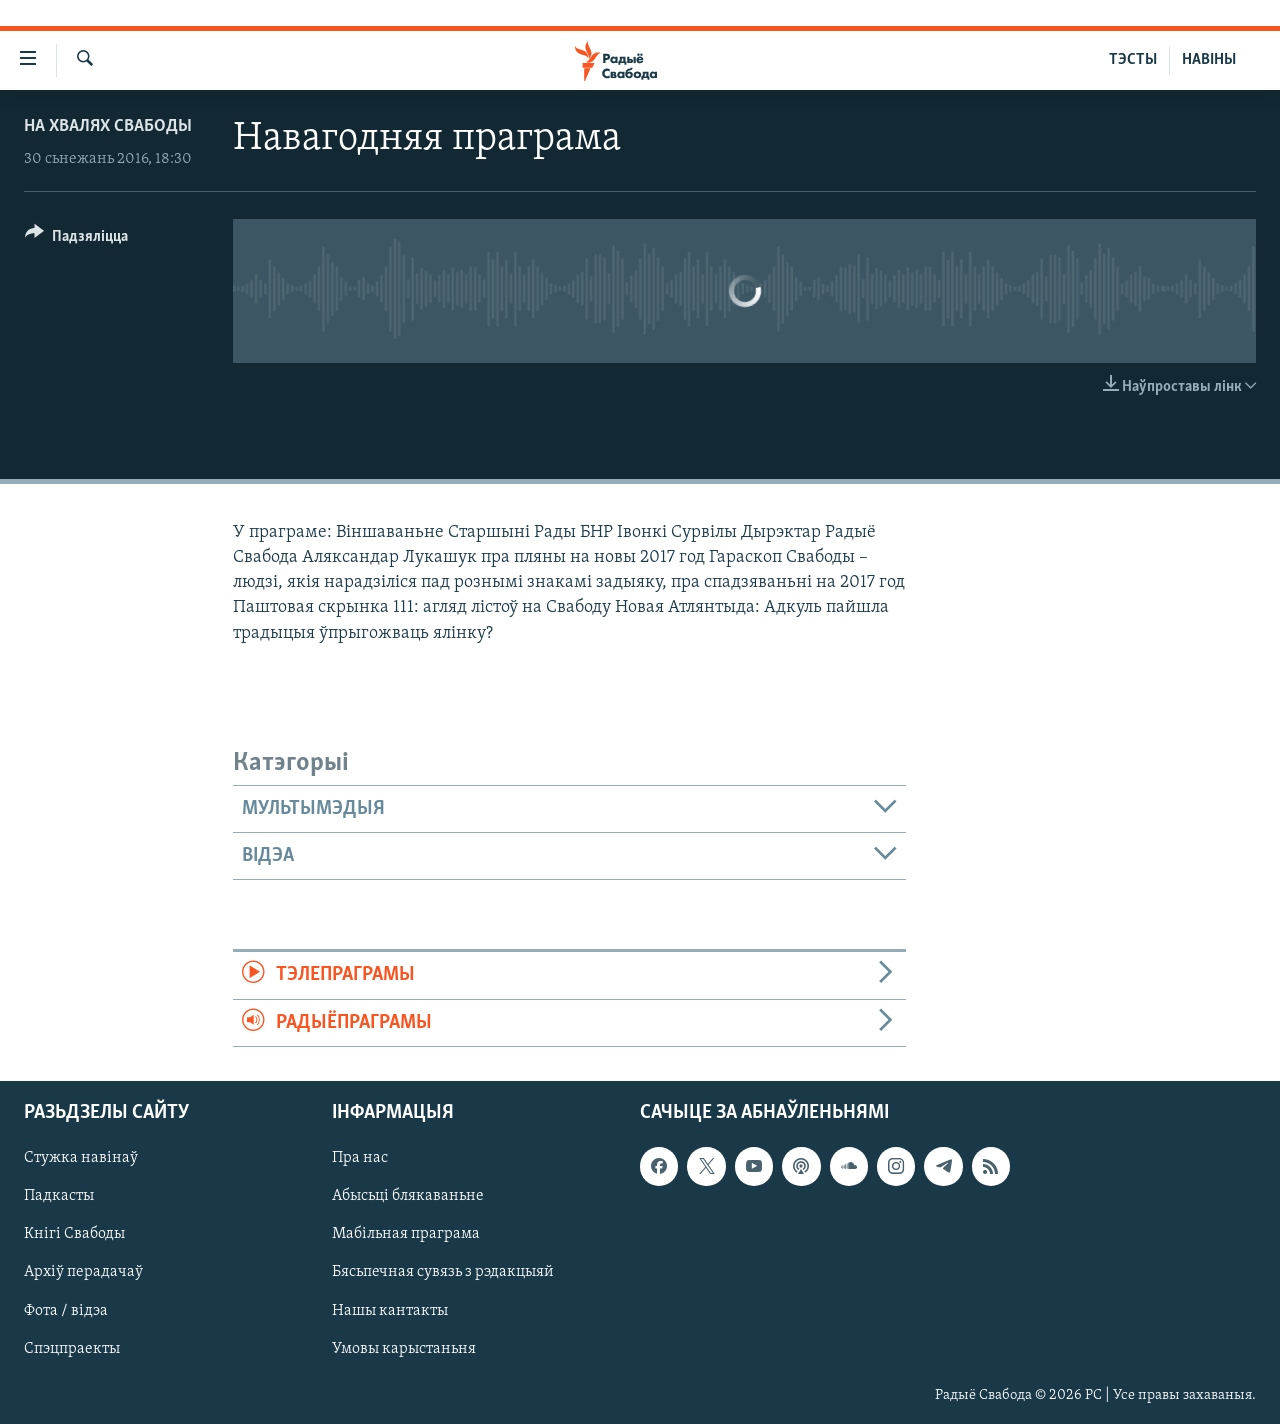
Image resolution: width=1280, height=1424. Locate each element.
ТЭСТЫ (1133, 60)
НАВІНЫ (1209, 60)
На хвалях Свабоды (108, 126)
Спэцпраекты (72, 1349)
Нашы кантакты (390, 1310)
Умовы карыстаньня (404, 1349)
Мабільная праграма (406, 1234)
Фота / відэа (66, 1310)
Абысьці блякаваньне (408, 1196)
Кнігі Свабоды (74, 1234)
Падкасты (59, 1196)
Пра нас (360, 1158)
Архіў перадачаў (83, 1272)
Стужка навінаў (81, 1158)
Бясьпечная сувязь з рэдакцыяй (443, 1272)
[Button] (76, 239)
